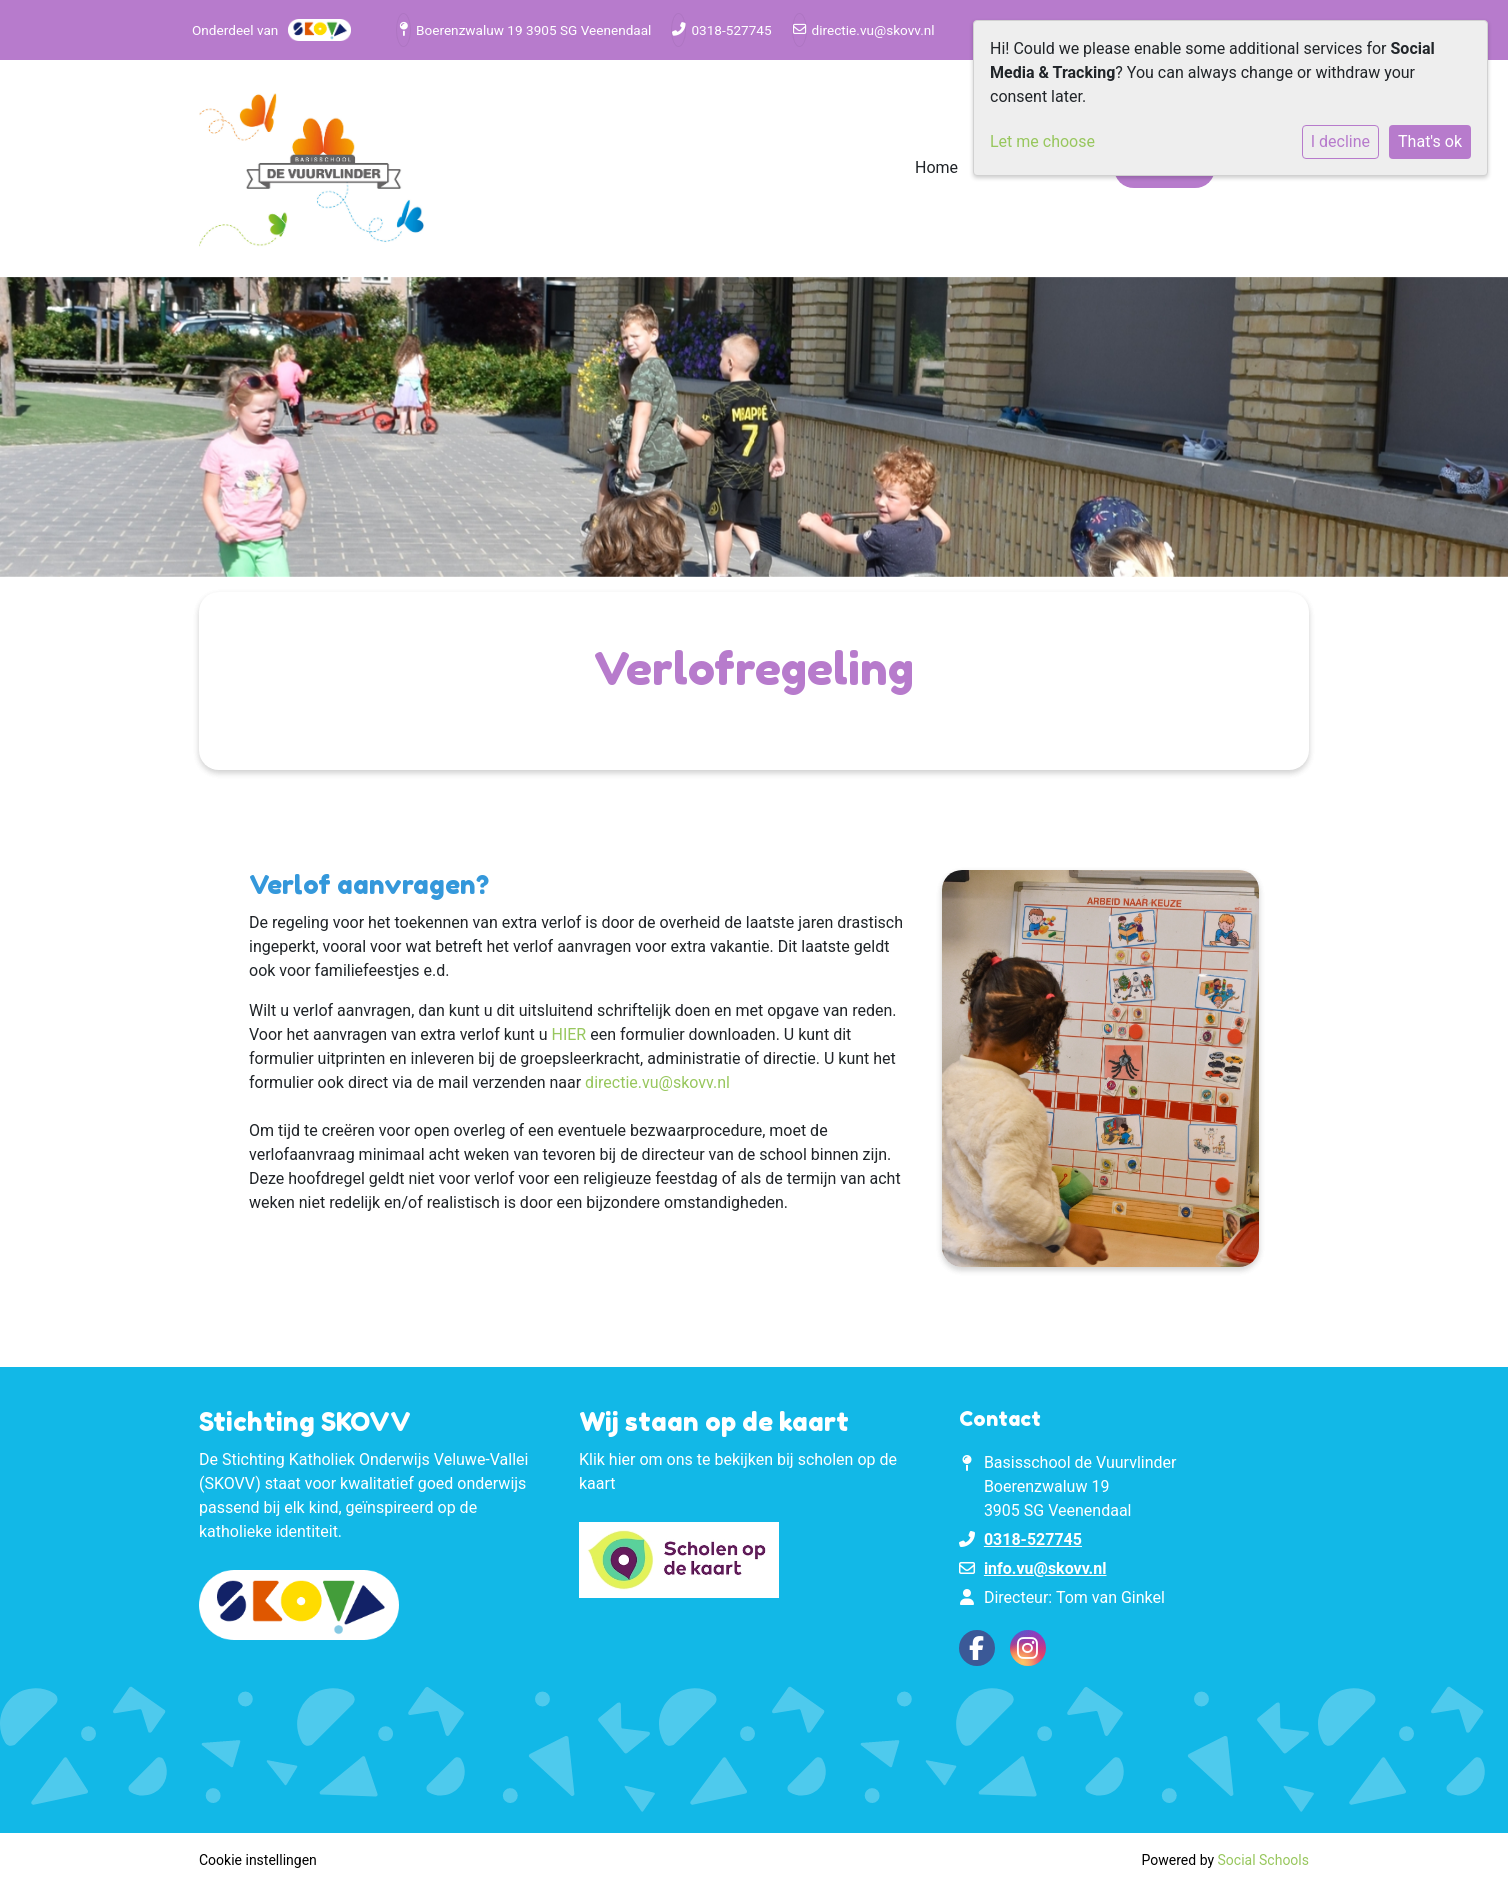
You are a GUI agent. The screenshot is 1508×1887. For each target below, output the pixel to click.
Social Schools (1263, 1860)
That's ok (1430, 141)
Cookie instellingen (258, 1860)
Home (936, 167)
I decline (1340, 141)
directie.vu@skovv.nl (873, 30)
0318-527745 (731, 30)
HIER (568, 1034)
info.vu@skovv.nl (1045, 1568)
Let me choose (1042, 141)
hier (622, 1459)
